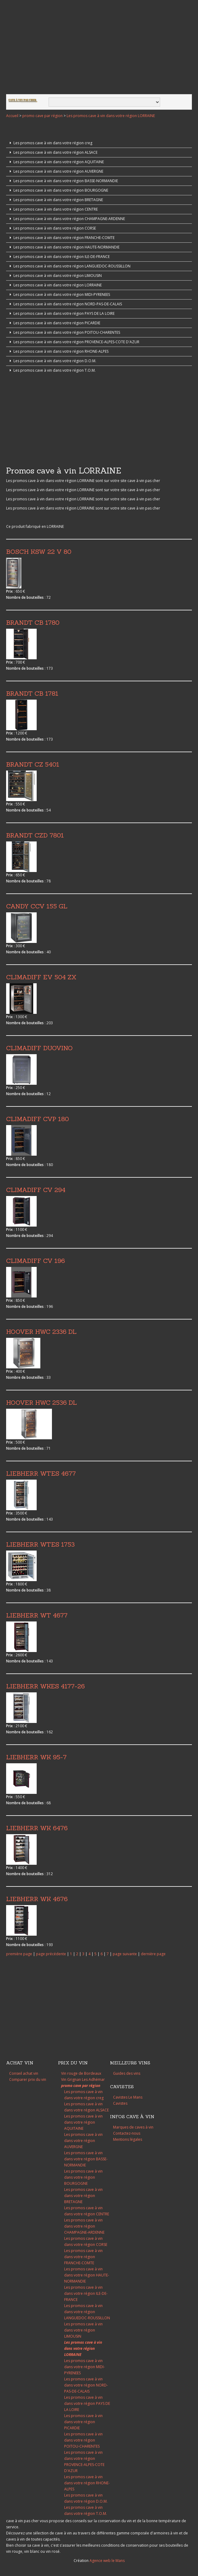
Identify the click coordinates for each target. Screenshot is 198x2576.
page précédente (51, 1953)
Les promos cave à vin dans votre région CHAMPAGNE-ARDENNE (66, 218)
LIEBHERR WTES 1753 (40, 1544)
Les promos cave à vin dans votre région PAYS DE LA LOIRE (61, 313)
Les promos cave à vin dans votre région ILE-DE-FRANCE (59, 256)
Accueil (12, 115)
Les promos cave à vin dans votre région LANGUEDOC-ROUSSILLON (69, 266)
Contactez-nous (126, 2133)
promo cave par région (42, 115)
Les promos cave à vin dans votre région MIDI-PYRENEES (59, 294)
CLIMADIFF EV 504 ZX (41, 977)
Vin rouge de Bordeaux (81, 2073)
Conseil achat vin (23, 2073)
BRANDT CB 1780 (32, 622)
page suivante (125, 1953)
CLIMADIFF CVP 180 (37, 1119)
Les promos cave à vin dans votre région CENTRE (53, 209)
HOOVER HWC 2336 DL (41, 1331)
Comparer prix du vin (27, 2079)
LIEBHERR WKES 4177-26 (45, 1686)
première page (19, 1953)
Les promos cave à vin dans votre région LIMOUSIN (55, 275)
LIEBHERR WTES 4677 (41, 1473)
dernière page (153, 1953)
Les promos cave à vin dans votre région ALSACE (52, 152)
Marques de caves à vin (133, 2127)
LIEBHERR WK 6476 (37, 1828)
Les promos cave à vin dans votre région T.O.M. (52, 370)
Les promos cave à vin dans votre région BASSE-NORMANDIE (63, 180)
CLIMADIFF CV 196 (35, 1260)
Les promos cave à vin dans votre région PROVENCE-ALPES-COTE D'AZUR (73, 341)
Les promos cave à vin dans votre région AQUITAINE (56, 161)
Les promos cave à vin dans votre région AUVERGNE (55, 171)
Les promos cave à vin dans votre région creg (50, 142)
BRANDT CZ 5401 (32, 764)
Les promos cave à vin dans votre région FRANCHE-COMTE (61, 237)
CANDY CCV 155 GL (37, 906)
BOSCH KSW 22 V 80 (38, 551)
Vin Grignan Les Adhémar (83, 2079)
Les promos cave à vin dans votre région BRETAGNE (55, 199)
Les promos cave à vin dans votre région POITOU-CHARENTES (64, 332)
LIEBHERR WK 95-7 (36, 1757)
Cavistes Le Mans (127, 2097)
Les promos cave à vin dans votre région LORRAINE (111, 115)
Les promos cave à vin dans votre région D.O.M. (52, 360)
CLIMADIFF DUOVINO (39, 1048)
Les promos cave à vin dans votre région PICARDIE (54, 323)
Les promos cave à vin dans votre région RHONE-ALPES (58, 351)
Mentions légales (127, 2139)
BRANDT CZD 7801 (35, 835)
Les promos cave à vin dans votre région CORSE (52, 228)
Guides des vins (126, 2073)
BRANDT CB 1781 (32, 693)
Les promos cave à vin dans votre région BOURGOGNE (58, 190)
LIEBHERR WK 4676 (37, 1899)
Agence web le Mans (107, 2560)
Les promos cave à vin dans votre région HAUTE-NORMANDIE (63, 247)
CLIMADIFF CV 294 (35, 1190)
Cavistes (120, 2103)
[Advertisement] (99, 47)
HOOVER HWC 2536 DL (41, 1402)
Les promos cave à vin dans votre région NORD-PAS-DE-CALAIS (65, 304)
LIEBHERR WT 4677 (37, 1615)
